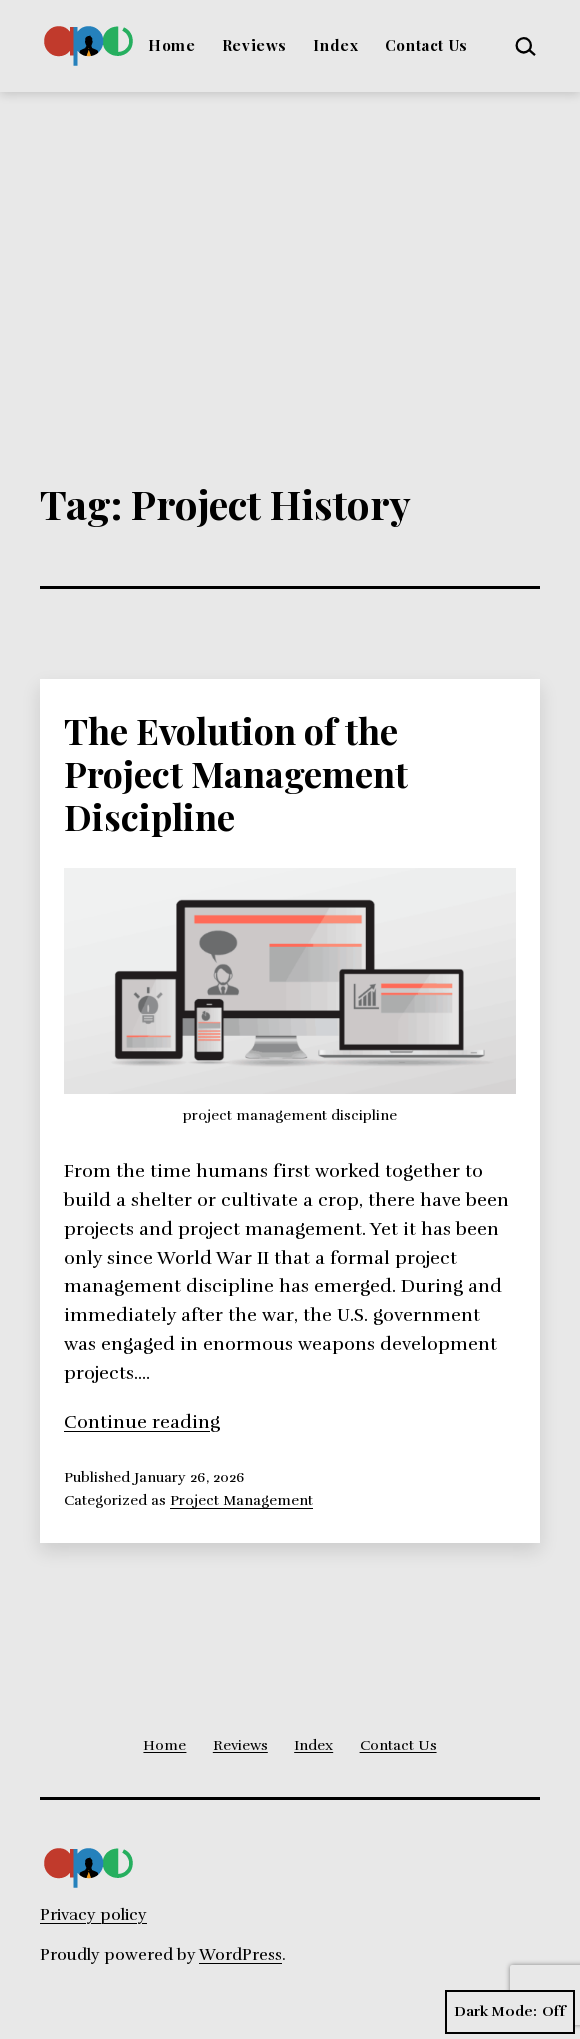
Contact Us (426, 45)
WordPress (240, 1955)
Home (171, 45)
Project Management (241, 1500)
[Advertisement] (290, 242)
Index (335, 45)
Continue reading (142, 1422)
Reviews (254, 45)
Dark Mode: (510, 2012)
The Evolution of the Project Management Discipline (236, 773)
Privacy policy (93, 1915)
